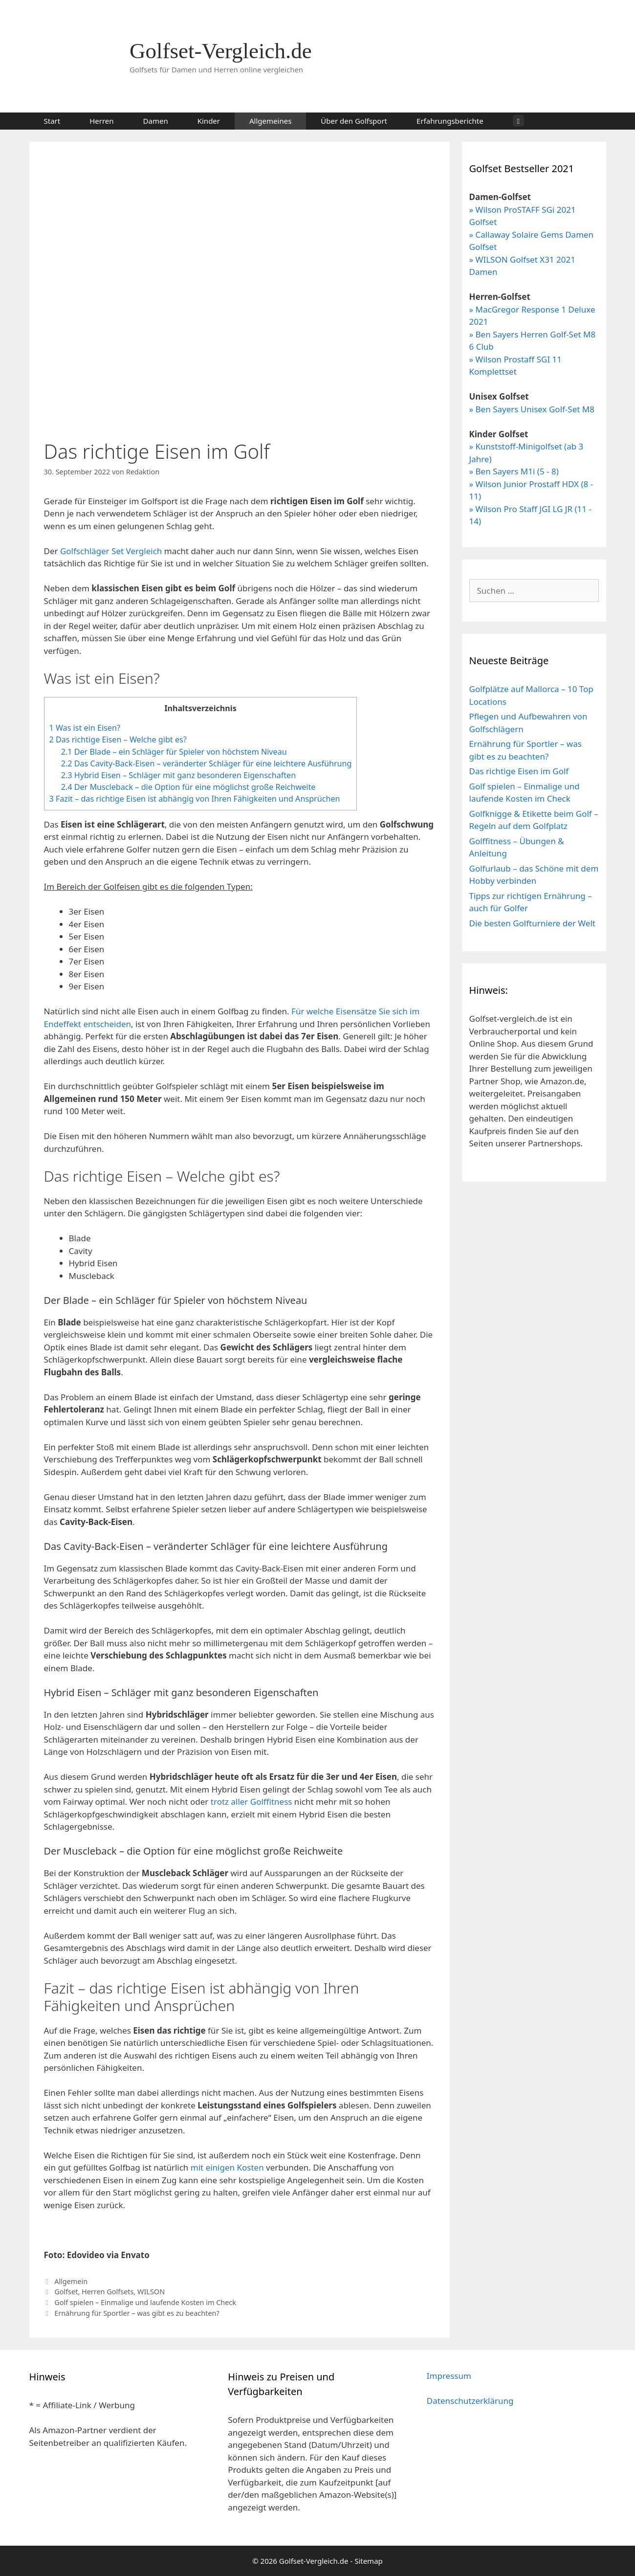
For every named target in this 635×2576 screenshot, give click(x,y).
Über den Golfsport (354, 121)
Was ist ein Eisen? (84, 727)
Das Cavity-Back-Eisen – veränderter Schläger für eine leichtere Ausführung (206, 763)
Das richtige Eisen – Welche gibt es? (118, 739)
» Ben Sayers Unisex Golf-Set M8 (531, 409)
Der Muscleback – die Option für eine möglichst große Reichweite (188, 787)
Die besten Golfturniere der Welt (532, 923)
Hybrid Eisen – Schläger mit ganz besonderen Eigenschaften (178, 775)
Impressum (449, 2375)
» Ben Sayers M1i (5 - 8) (514, 471)
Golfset (66, 2291)
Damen (155, 121)
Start (52, 121)
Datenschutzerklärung (470, 2400)
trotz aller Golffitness (251, 1801)
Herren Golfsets (107, 2291)
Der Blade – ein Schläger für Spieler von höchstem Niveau (174, 751)
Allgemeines (270, 121)
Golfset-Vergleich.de (221, 51)
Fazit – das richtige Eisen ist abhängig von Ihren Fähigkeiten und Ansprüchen (194, 798)
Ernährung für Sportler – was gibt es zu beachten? (136, 2313)
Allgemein (71, 2281)
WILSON (151, 2291)
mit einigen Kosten (227, 2167)
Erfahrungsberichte (449, 121)
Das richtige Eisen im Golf (519, 771)
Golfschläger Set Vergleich (111, 551)
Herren (101, 121)
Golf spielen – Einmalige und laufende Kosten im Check (145, 2302)
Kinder (208, 121)
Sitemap (368, 2561)
